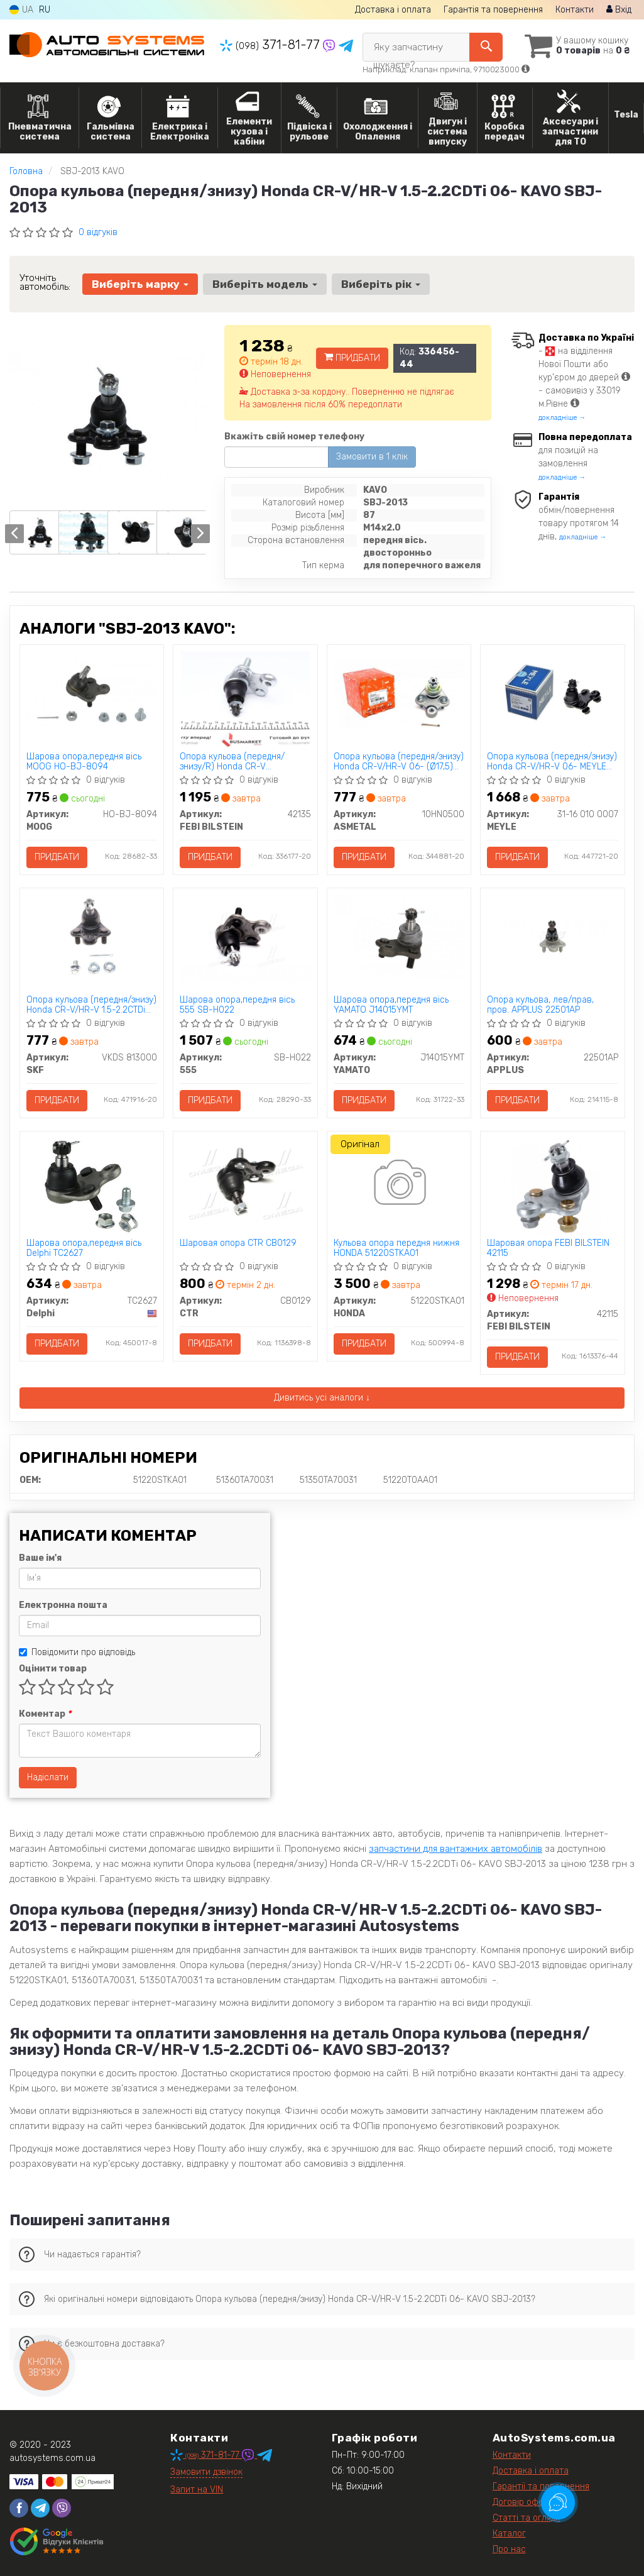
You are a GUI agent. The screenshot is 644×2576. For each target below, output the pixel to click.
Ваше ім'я (40, 1558)
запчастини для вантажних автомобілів (455, 1848)
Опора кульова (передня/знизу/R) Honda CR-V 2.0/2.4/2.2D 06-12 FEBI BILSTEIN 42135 (232, 761)
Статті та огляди (526, 2518)
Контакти (574, 9)
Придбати (352, 358)
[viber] (61, 2508)
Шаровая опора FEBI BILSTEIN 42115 (548, 1248)
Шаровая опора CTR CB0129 (238, 1243)
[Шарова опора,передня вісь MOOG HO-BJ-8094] (92, 693)
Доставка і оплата (393, 9)
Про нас (509, 2549)
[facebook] (18, 2508)
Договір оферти (525, 2502)
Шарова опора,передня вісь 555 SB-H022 (237, 1005)
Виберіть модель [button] (264, 284)
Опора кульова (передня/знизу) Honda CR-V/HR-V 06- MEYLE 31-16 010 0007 (552, 761)
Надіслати (47, 1777)
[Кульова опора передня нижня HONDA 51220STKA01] (399, 1184)
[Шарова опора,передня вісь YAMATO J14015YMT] (399, 937)
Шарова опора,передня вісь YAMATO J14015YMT (391, 1005)
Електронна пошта (63, 1605)
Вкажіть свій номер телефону (294, 436)
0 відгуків (98, 232)
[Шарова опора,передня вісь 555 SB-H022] (245, 937)
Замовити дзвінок (206, 2472)
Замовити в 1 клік (372, 456)
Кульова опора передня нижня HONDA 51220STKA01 (396, 1248)
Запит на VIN (196, 2489)
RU (44, 9)
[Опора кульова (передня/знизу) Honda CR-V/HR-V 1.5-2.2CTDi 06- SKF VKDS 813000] (92, 937)
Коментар (45, 1714)
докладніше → (562, 418)
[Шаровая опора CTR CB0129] (245, 1180)
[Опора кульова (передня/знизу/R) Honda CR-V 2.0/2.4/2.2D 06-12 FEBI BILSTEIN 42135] (245, 699)
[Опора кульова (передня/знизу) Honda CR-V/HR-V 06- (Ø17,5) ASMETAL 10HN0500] (399, 693)
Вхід (618, 9)
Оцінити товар (53, 1668)
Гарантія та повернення (493, 9)
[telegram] (40, 2508)
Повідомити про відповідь (77, 1652)
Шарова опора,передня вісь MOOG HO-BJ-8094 (83, 761)
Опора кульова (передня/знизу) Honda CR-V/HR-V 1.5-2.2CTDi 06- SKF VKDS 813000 (91, 1005)
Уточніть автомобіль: (44, 282)
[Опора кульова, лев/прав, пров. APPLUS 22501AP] (552, 937)
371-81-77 (271, 44)
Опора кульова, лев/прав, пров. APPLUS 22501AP (540, 1005)
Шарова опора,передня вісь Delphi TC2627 (83, 1248)
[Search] (486, 47)
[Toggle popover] (558, 2502)
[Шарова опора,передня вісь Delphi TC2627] (91, 1186)
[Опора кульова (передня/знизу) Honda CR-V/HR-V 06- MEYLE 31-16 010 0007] (552, 694)
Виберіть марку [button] (140, 284)
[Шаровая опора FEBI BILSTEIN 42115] (552, 1186)
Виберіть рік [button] (380, 284)
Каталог (509, 2533)
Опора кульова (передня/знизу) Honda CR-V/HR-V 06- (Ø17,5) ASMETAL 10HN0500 (399, 761)
